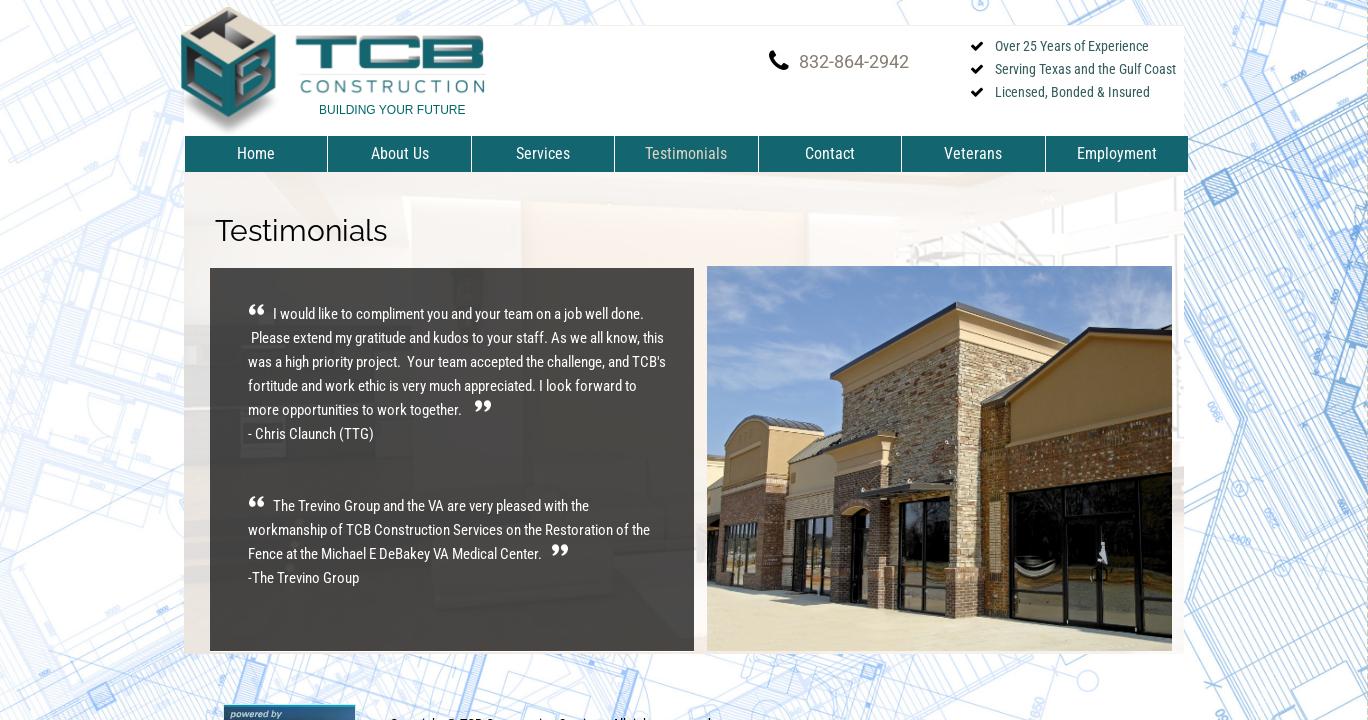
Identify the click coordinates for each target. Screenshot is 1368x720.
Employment (1117, 153)
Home (256, 153)
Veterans (973, 153)
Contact (830, 153)
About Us (400, 153)
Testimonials (686, 153)
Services (543, 153)
